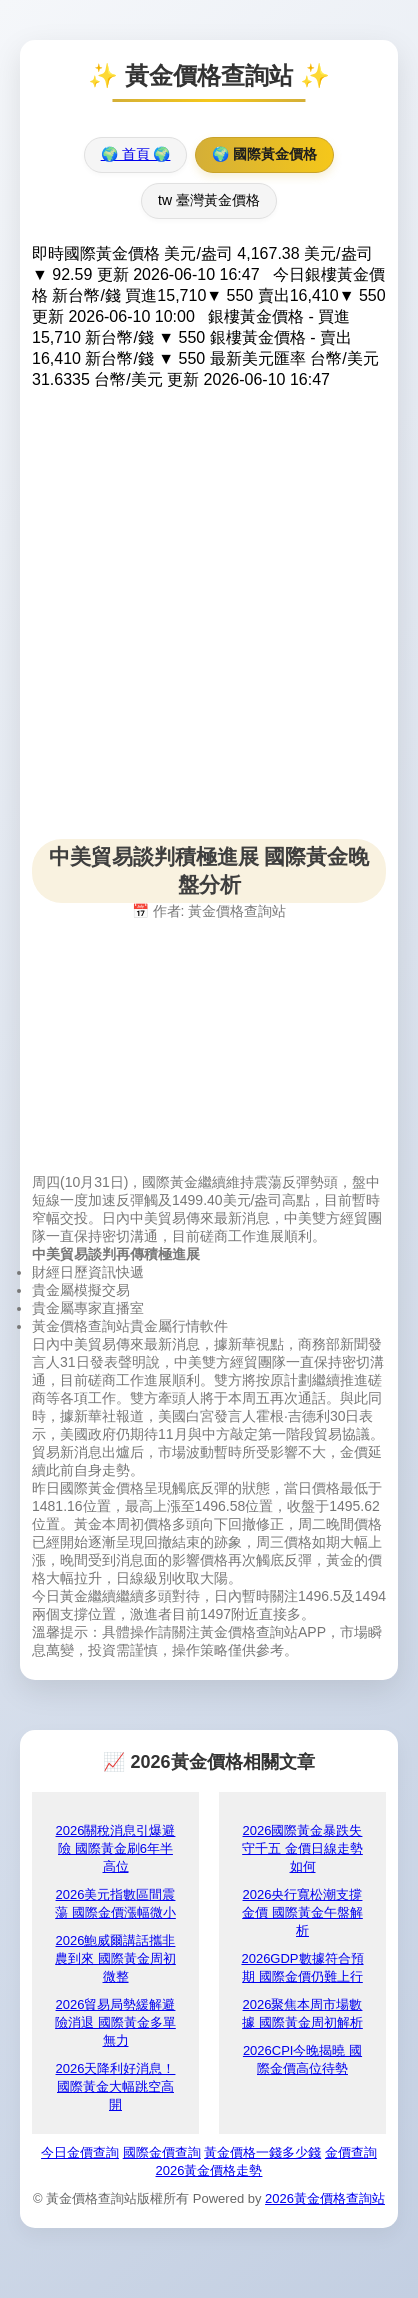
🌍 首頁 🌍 (136, 154)
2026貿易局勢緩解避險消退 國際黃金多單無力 (115, 2022)
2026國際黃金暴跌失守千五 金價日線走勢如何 (302, 1848)
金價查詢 (351, 2152)
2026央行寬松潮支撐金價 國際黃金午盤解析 (302, 1912)
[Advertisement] (209, 630)
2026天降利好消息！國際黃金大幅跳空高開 (116, 2086)
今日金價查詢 (80, 2152)
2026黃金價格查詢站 (325, 2198)
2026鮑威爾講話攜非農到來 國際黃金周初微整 (115, 1958)
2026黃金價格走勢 (209, 2170)
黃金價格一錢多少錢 (262, 2152)
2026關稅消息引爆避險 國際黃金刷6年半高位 (116, 1848)
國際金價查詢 (162, 2152)
